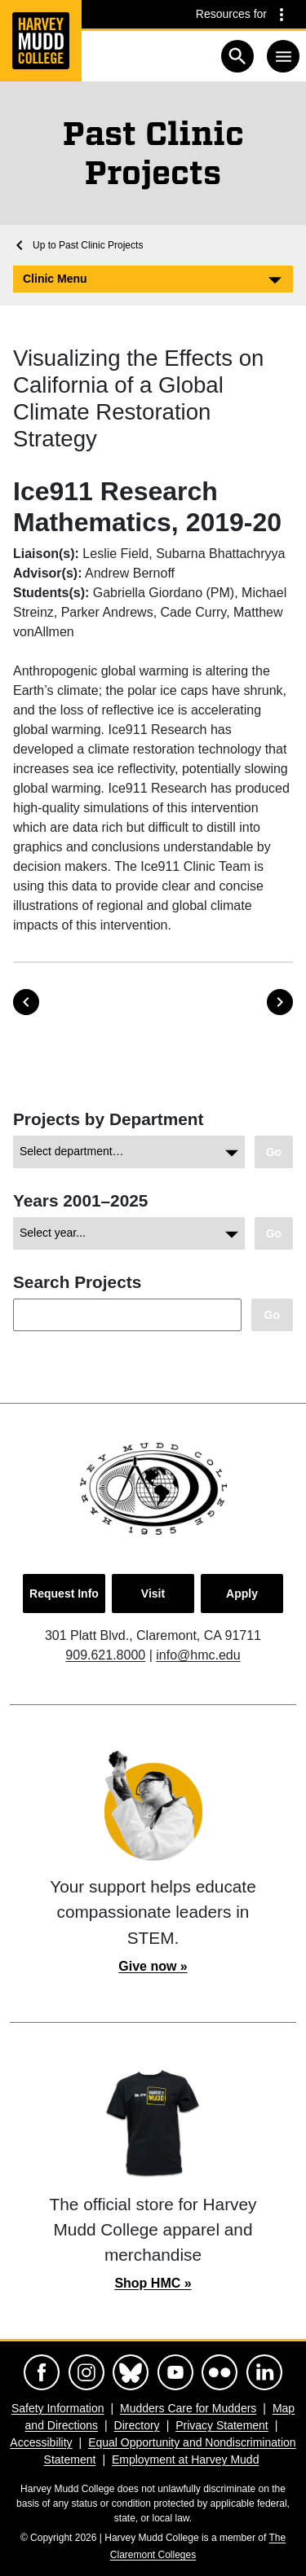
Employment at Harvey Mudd (185, 2459)
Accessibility (41, 2442)
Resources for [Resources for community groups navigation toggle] (231, 13)
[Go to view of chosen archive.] (274, 1234)
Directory (137, 2425)
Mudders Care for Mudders (188, 2408)
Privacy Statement (221, 2425)
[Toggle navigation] (283, 56)
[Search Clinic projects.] (272, 1315)
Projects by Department (108, 1119)
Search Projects (77, 1282)
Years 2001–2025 (80, 1200)
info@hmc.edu (198, 1655)
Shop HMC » (152, 2283)
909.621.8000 (105, 1655)
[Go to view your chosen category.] (274, 1152)
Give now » (152, 1966)
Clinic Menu (55, 278)
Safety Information (57, 2408)
